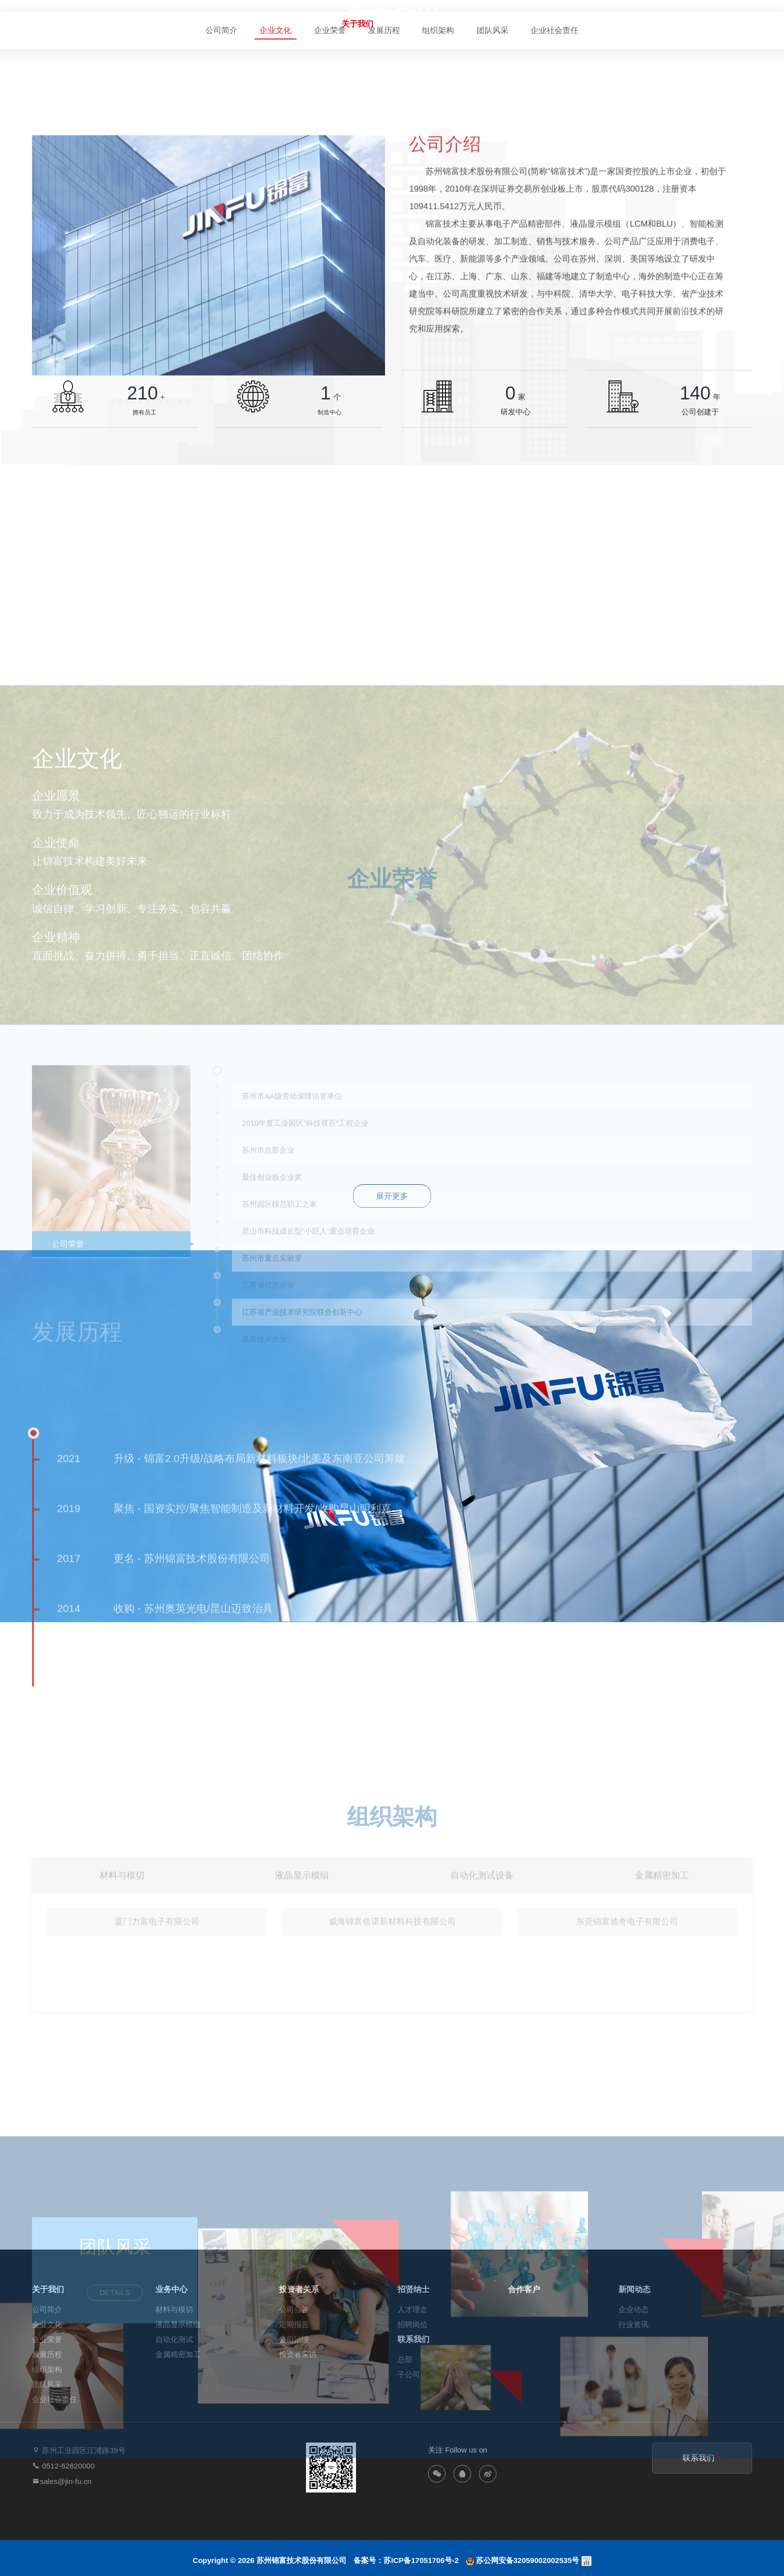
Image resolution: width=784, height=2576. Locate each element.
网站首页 (302, 23)
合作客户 (592, 23)
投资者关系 (474, 23)
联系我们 (704, 23)
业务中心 (414, 23)
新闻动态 (648, 23)
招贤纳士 (535, 23)
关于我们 (358, 23)
